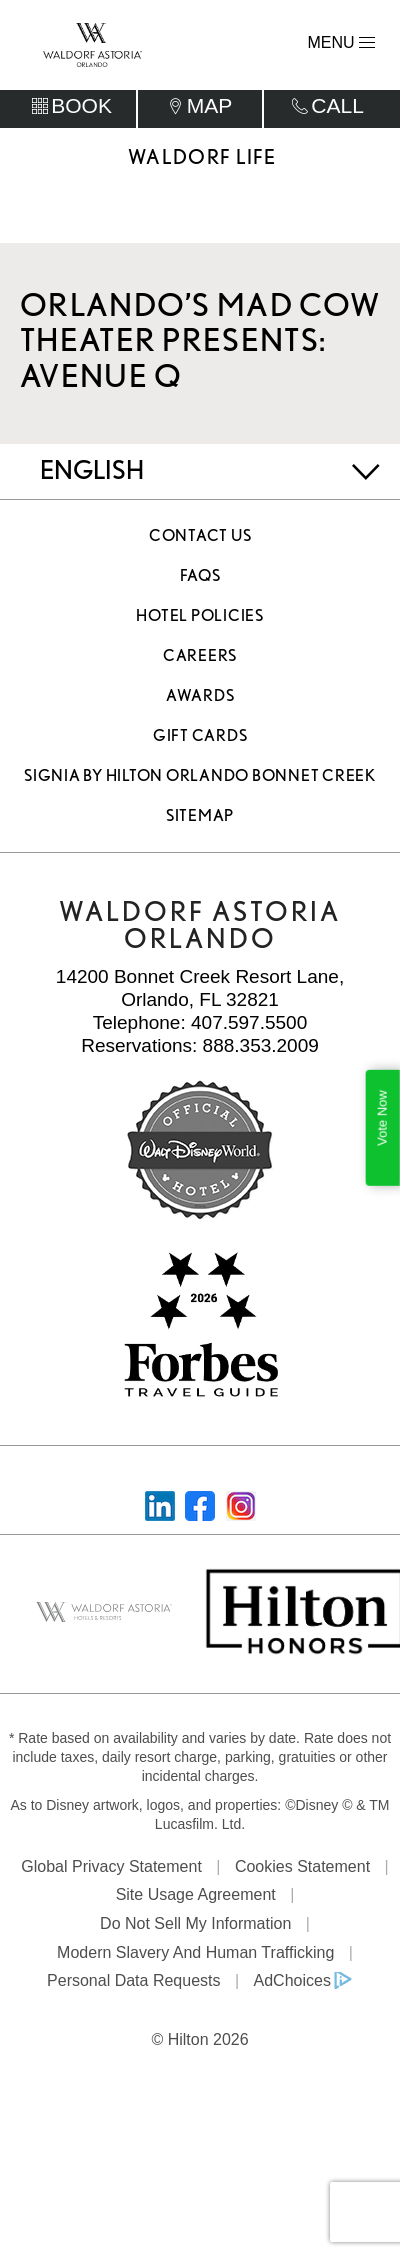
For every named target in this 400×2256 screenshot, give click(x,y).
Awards (200, 700)
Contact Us (200, 540)
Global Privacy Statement (111, 1870)
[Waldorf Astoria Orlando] (92, 43)
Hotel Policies (200, 620)
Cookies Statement (302, 1870)
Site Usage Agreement (196, 1899)
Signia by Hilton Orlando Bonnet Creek (200, 780)
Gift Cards (200, 740)
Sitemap (200, 820)
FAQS (200, 580)
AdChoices (292, 1985)
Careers (200, 660)
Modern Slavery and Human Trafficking (195, 1956)
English (92, 474)
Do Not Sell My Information (195, 1927)
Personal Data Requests (133, 1985)
